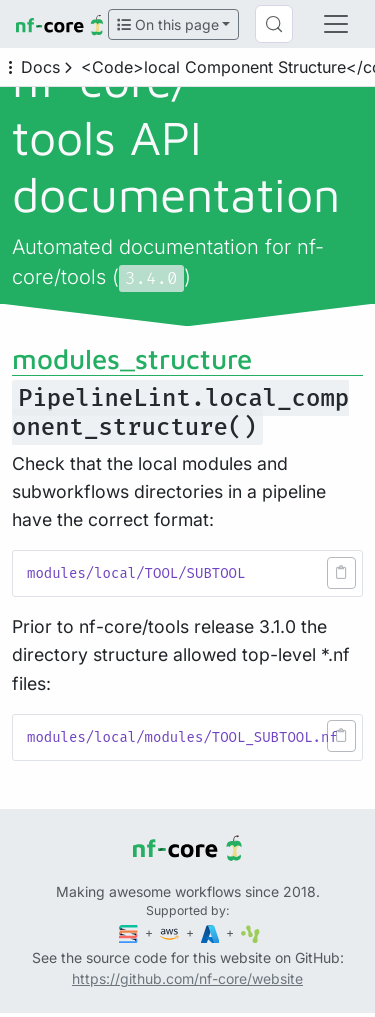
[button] (341, 573)
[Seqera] (130, 932)
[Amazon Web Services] (171, 932)
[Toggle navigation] (336, 24)
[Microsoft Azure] (212, 932)
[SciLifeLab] (250, 932)
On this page (168, 24)
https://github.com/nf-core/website (187, 978)
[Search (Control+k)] (274, 24)
